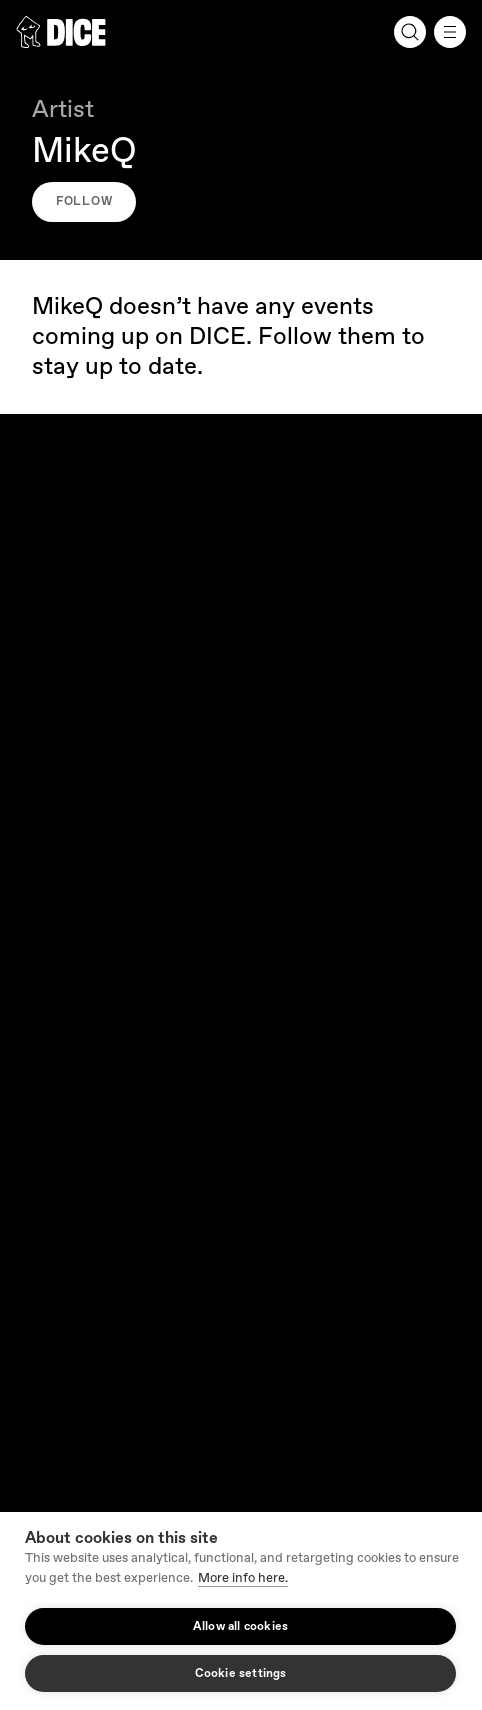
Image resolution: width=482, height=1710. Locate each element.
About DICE (51, 667)
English (50, 1261)
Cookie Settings (74, 1448)
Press (32, 1123)
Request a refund (68, 979)
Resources (241, 1027)
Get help (42, 883)
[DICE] (61, 32)
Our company (241, 619)
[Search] (410, 32)
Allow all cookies (240, 1626)
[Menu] (450, 32)
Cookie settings (241, 1673)
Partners (54, 1171)
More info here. (243, 1578)
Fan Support (241, 835)
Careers (39, 715)
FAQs (32, 931)
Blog (30, 1075)
